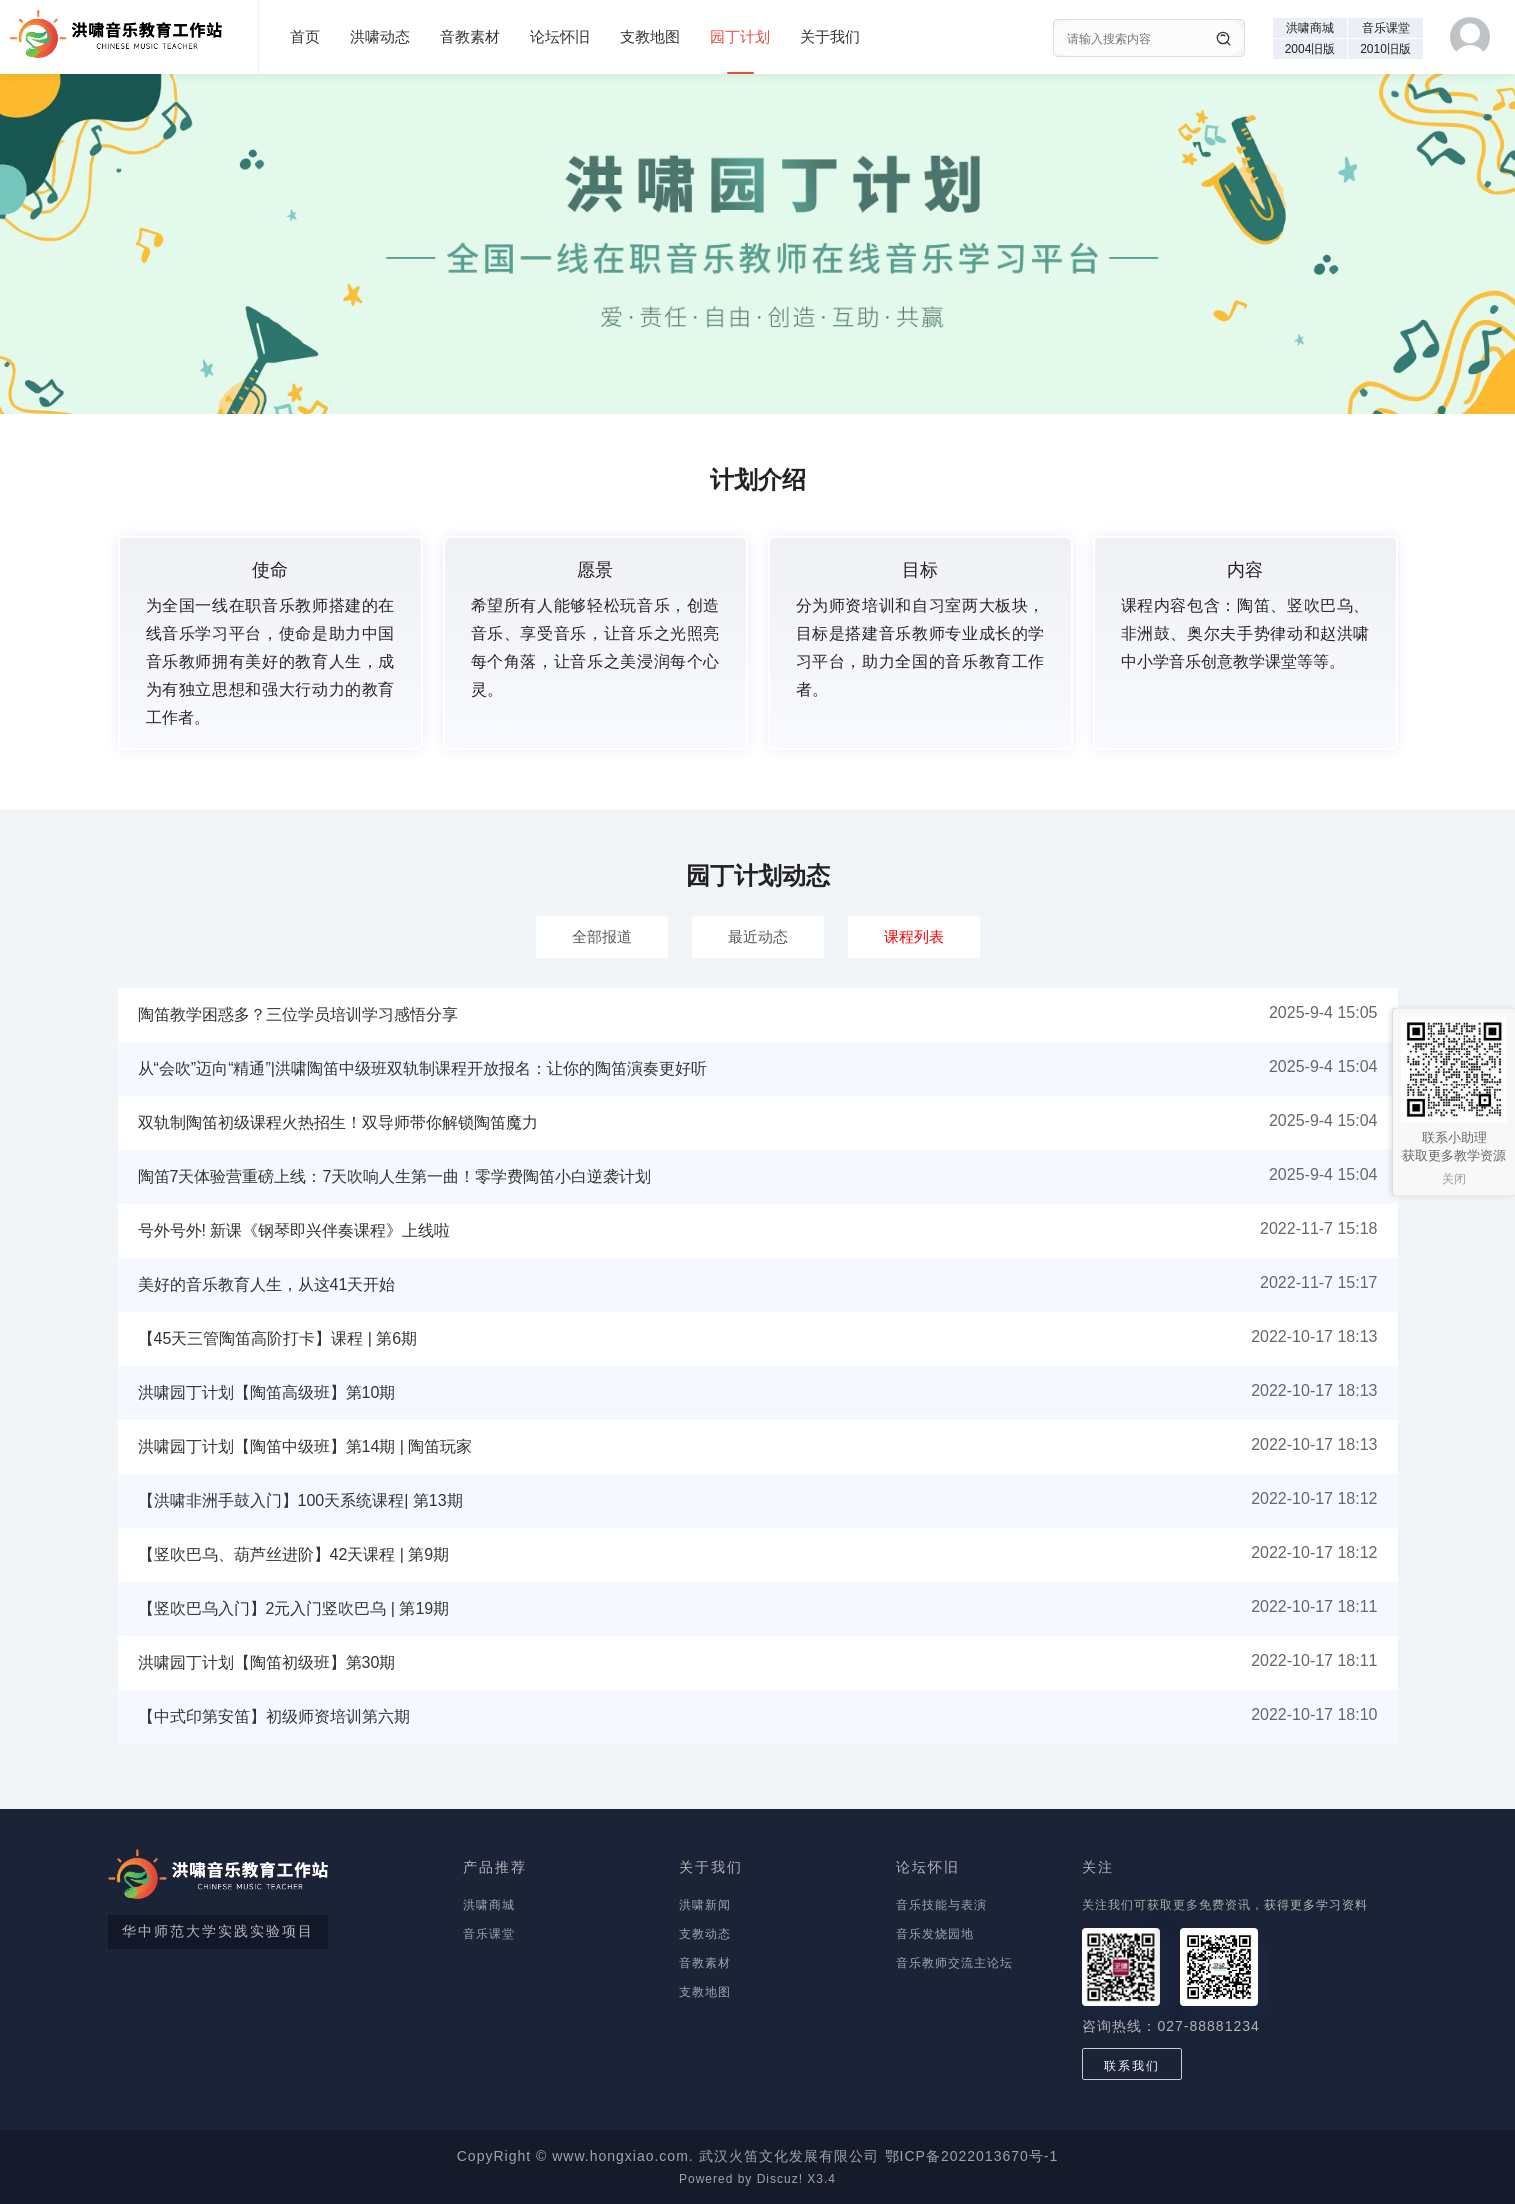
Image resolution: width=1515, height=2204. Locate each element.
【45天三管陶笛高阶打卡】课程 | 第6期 (278, 1338)
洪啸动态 (380, 36)
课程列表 (914, 936)
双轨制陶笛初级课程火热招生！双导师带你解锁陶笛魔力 (338, 1122)
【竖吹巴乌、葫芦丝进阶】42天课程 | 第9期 (294, 1554)
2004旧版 (1310, 49)
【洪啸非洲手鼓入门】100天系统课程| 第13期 (300, 1500)
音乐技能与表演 (941, 1905)
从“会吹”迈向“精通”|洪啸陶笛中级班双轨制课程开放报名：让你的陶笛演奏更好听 (422, 1068)
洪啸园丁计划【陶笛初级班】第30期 (267, 1662)
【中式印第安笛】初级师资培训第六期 (274, 1716)
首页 (305, 36)
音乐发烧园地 (935, 1934)
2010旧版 (1385, 49)
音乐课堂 (1386, 28)
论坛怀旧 (560, 36)
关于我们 (830, 36)
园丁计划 (740, 36)
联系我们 (1132, 2066)
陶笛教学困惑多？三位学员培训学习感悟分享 (298, 1014)
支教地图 (650, 36)
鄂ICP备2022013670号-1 (972, 2156)
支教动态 (705, 1934)
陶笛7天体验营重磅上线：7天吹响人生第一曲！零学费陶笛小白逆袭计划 (395, 1176)
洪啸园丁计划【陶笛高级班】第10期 (267, 1392)
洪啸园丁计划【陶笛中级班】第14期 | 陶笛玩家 (305, 1446)
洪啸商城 (1310, 28)
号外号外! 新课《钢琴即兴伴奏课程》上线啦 (294, 1230)
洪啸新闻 (705, 1905)
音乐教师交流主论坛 (954, 1963)
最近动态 (758, 936)
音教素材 (470, 36)
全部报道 (602, 936)
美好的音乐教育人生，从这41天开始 (267, 1284)
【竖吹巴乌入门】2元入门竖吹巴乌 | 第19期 (294, 1608)
